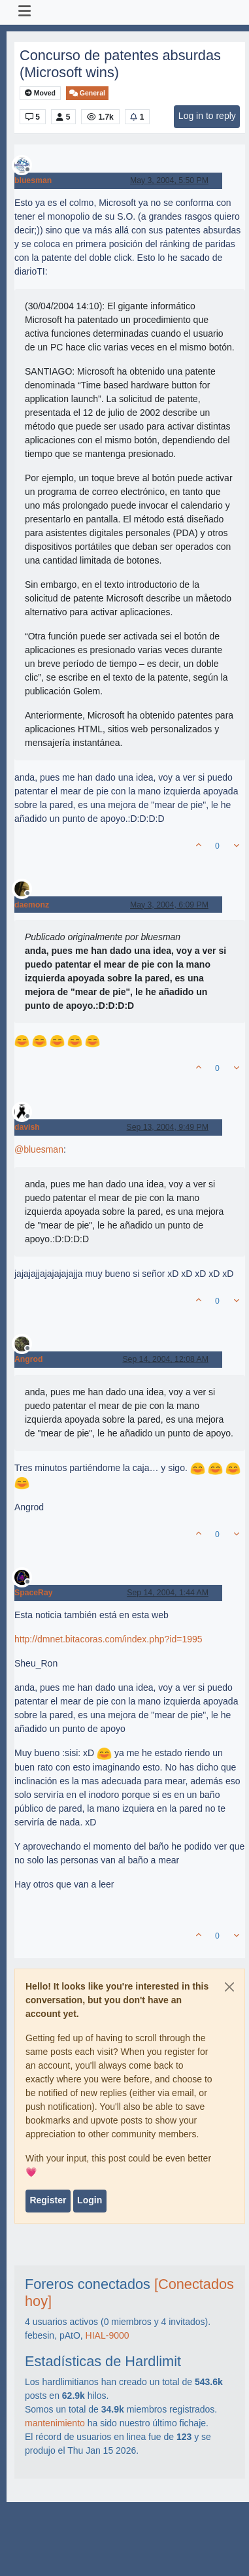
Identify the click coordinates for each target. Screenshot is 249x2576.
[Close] (229, 1987)
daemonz (31, 904)
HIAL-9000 (107, 2335)
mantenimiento (55, 2423)
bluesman (33, 180)
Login (89, 2200)
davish (27, 1127)
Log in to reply (207, 115)
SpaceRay (33, 1592)
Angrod (28, 1359)
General (87, 93)
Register (47, 2200)
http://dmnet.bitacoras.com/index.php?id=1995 (108, 1639)
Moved (40, 93)
